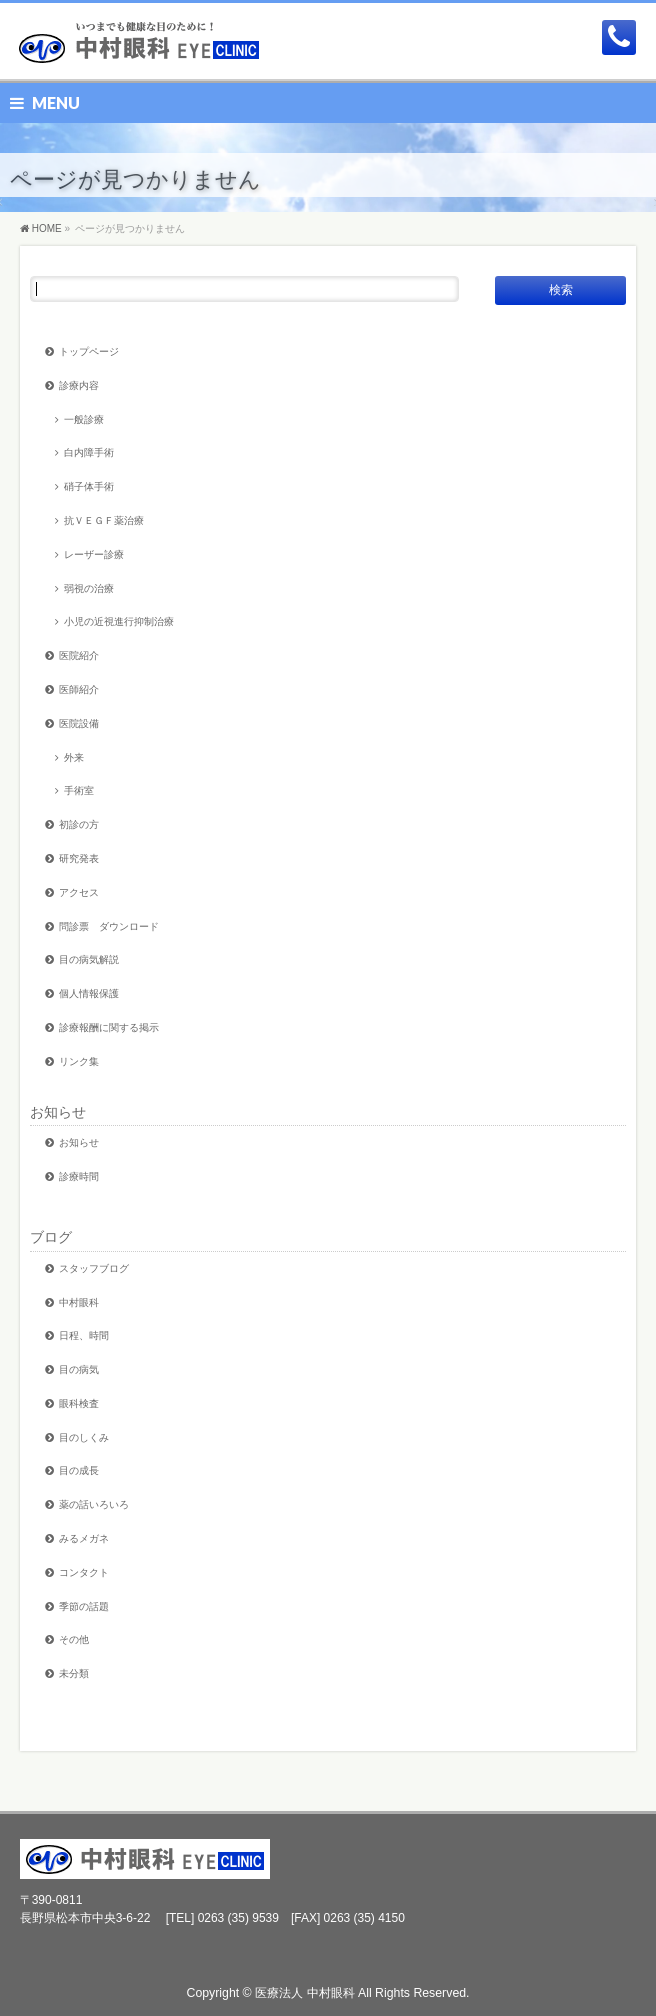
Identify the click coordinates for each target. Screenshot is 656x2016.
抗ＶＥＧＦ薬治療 (104, 520)
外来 (74, 757)
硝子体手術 (89, 486)
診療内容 (79, 385)
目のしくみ (84, 1437)
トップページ (89, 351)
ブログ (51, 1237)
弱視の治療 (89, 588)
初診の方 (79, 824)
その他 (74, 1639)
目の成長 (79, 1470)
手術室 (79, 790)
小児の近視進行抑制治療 (119, 621)
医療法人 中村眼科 (304, 1993)
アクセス (79, 892)
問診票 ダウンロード (109, 926)
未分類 (74, 1673)
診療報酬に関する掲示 (109, 1027)
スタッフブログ (94, 1268)
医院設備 (79, 723)
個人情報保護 (89, 993)
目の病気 (79, 1369)
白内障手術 (89, 452)
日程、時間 (84, 1335)
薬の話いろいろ (94, 1504)
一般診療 (84, 419)
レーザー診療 (94, 554)
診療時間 (79, 1176)
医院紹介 (79, 655)
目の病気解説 (89, 959)
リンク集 (79, 1061)
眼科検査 (79, 1403)
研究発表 (79, 858)
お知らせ (58, 1112)
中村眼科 (79, 1302)
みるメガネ (84, 1538)
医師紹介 (79, 689)
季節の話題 (84, 1606)
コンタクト (84, 1572)
